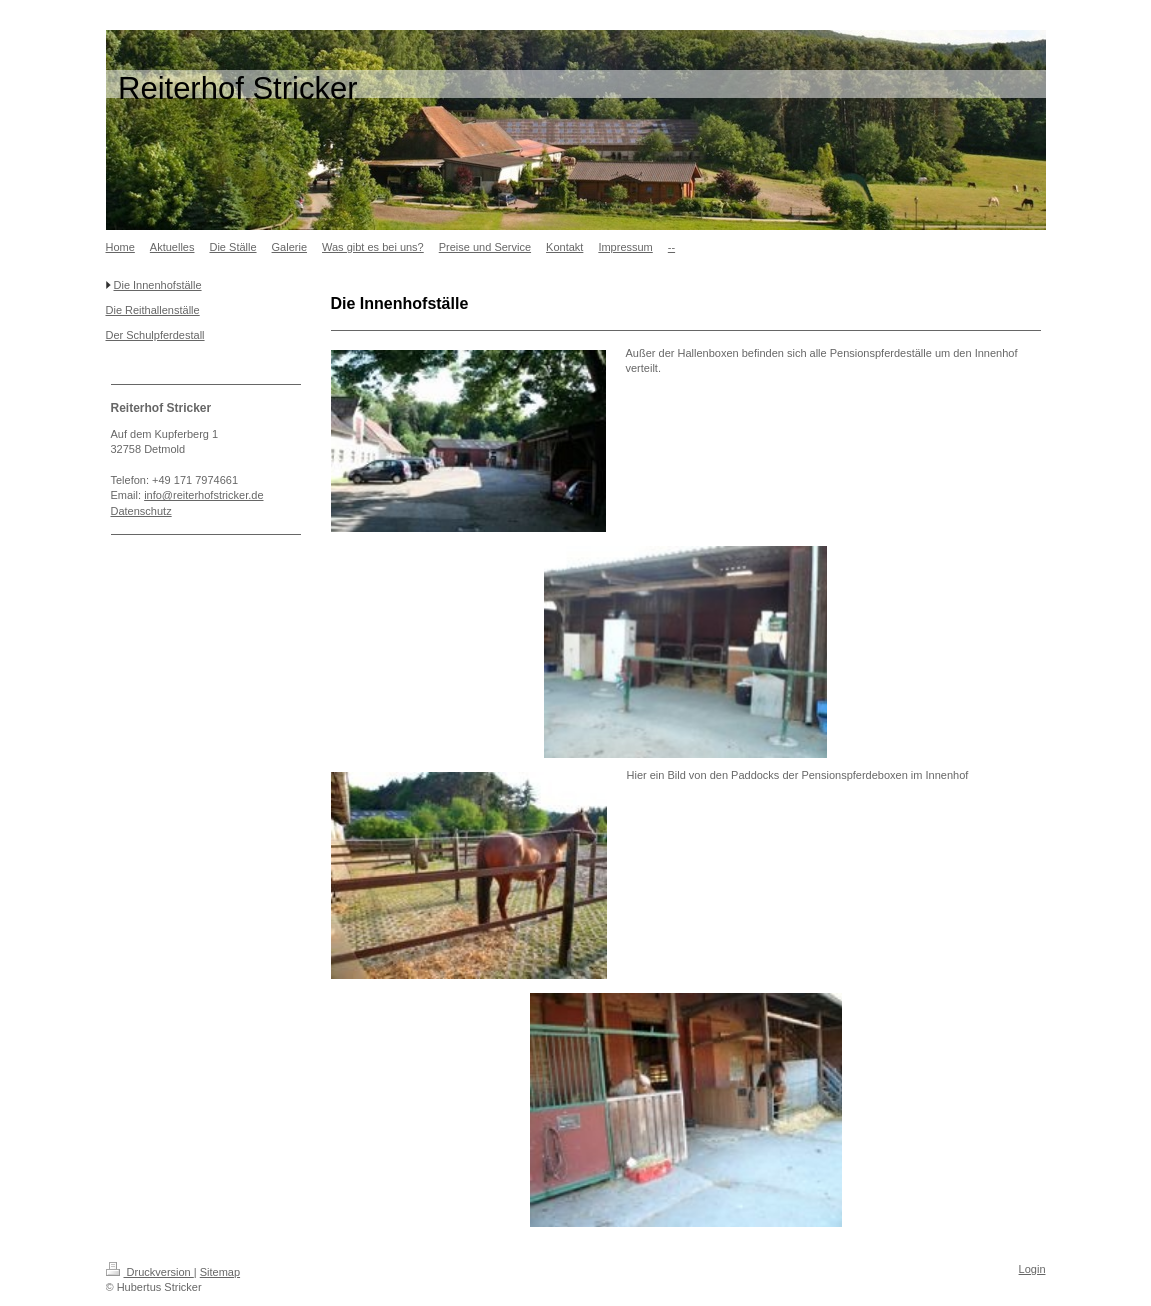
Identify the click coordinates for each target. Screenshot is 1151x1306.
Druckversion (150, 1272)
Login (1032, 1269)
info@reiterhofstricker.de (203, 495)
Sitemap (220, 1272)
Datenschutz (141, 511)
